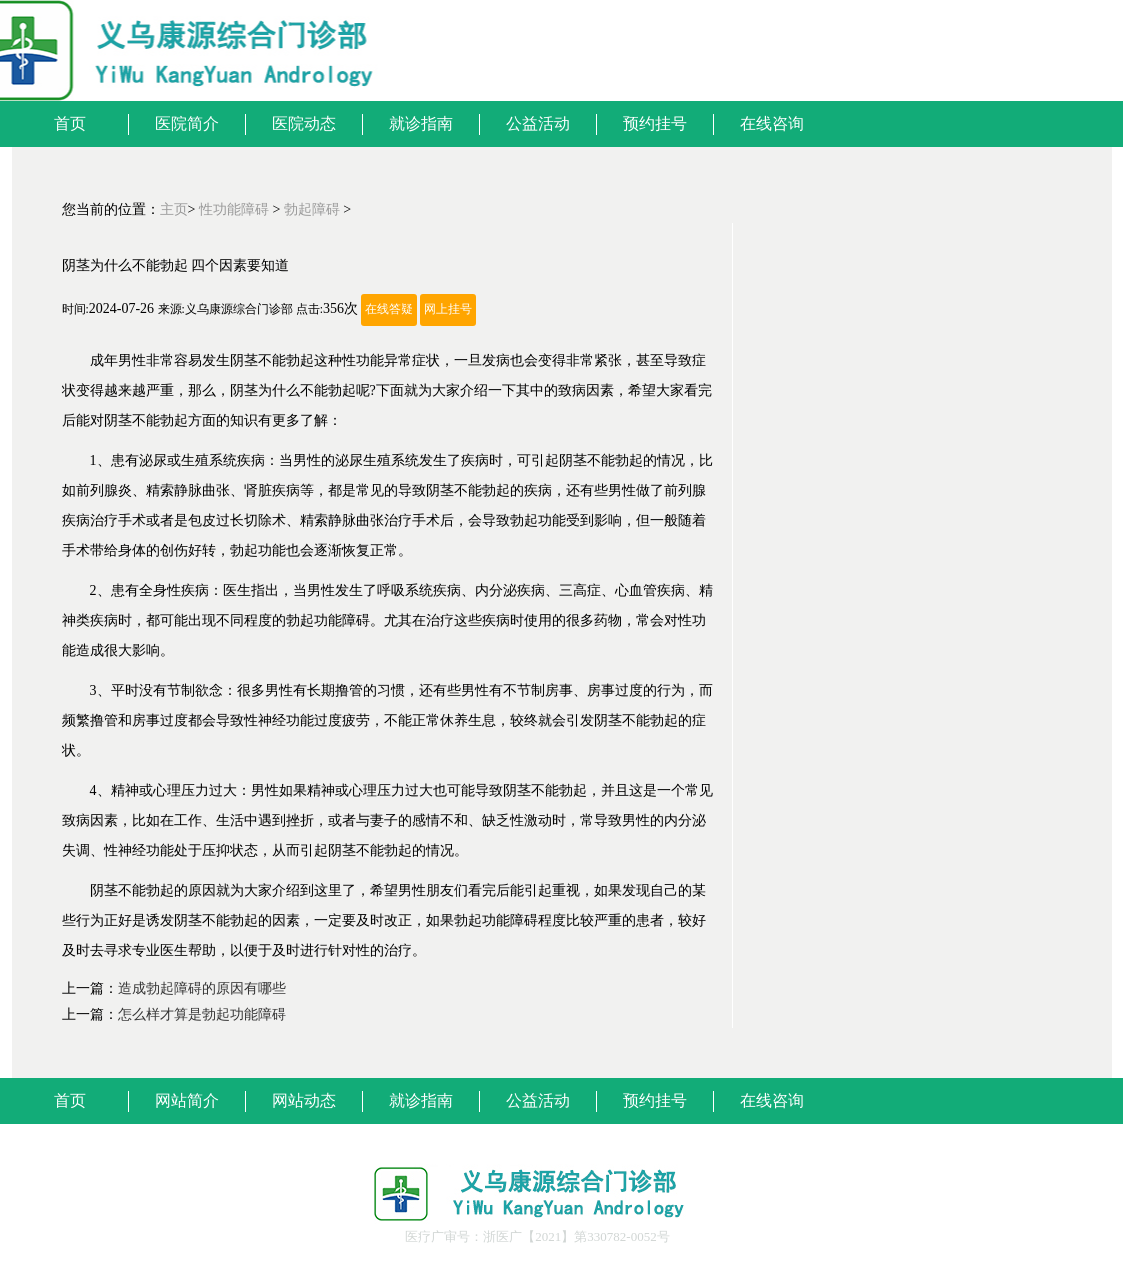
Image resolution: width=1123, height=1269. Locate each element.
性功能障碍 (234, 209)
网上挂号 (448, 309)
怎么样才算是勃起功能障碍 (202, 1014)
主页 (174, 209)
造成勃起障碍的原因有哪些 (202, 988)
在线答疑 (389, 309)
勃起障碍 (312, 209)
